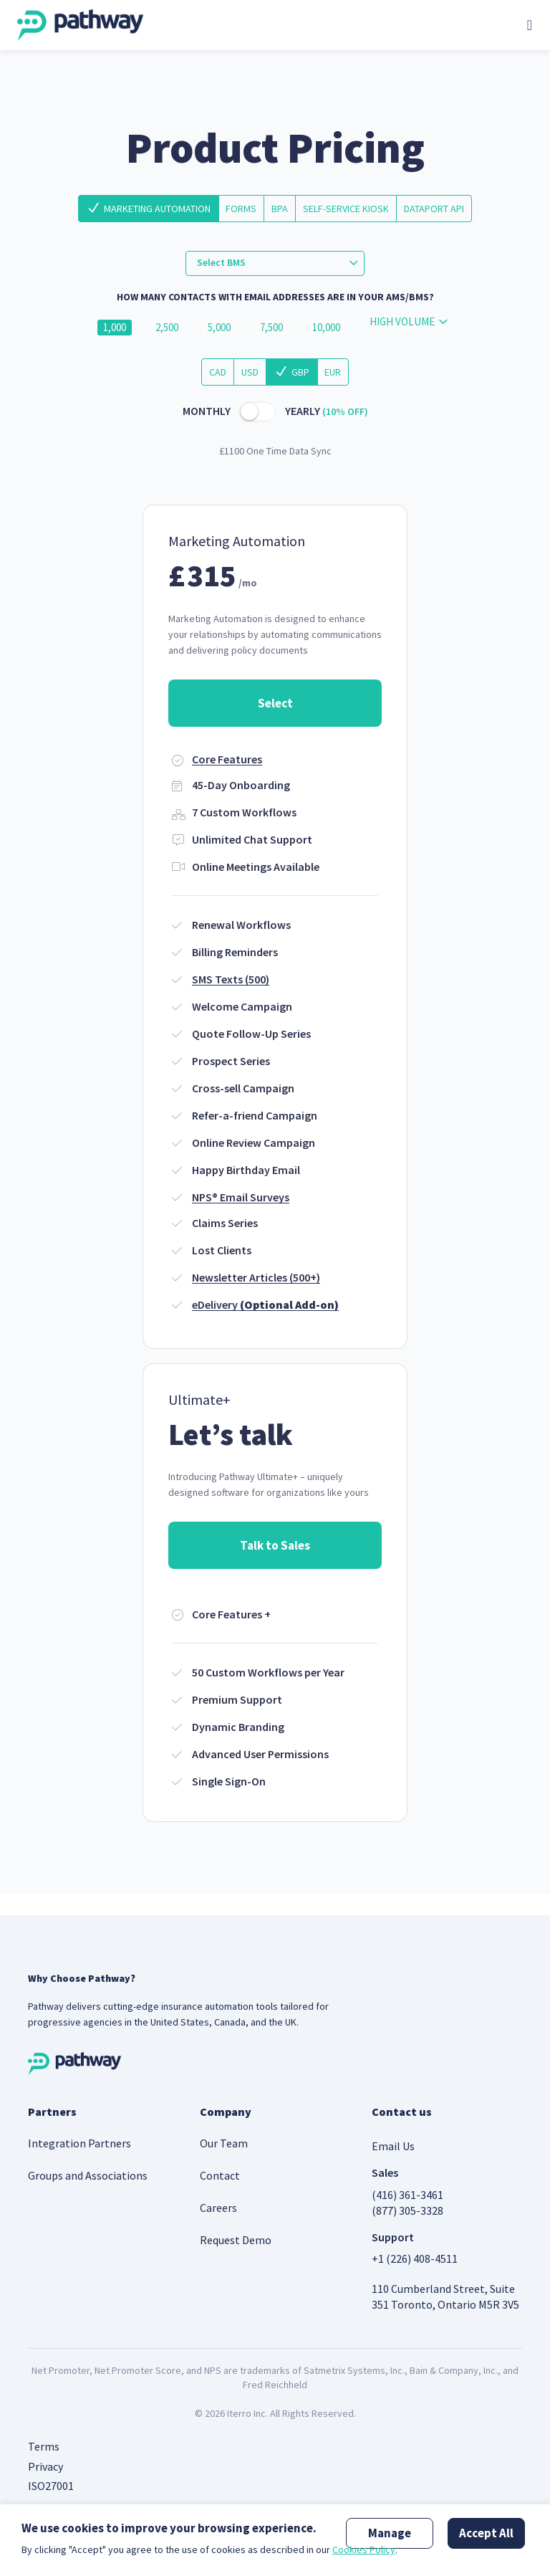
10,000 (326, 327)
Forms (241, 208)
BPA (279, 208)
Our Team (224, 2143)
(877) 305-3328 (407, 2210)
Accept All (486, 2533)
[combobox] (275, 263)
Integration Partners (79, 2143)
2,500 (167, 327)
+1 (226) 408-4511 (415, 2258)
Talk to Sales (275, 1545)
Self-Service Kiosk (346, 208)
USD (250, 372)
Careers (218, 2207)
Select (275, 703)
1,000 (114, 327)
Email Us (393, 2146)
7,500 (271, 327)
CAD (217, 372)
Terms (43, 2446)
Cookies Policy (363, 2549)
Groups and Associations (88, 2175)
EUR (332, 372)
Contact (220, 2175)
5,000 (219, 327)
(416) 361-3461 (407, 2195)
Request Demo (235, 2240)
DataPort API (434, 208)
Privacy (45, 2466)
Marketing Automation (157, 208)
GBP (300, 372)
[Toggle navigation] (529, 25)
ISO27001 (51, 2486)
